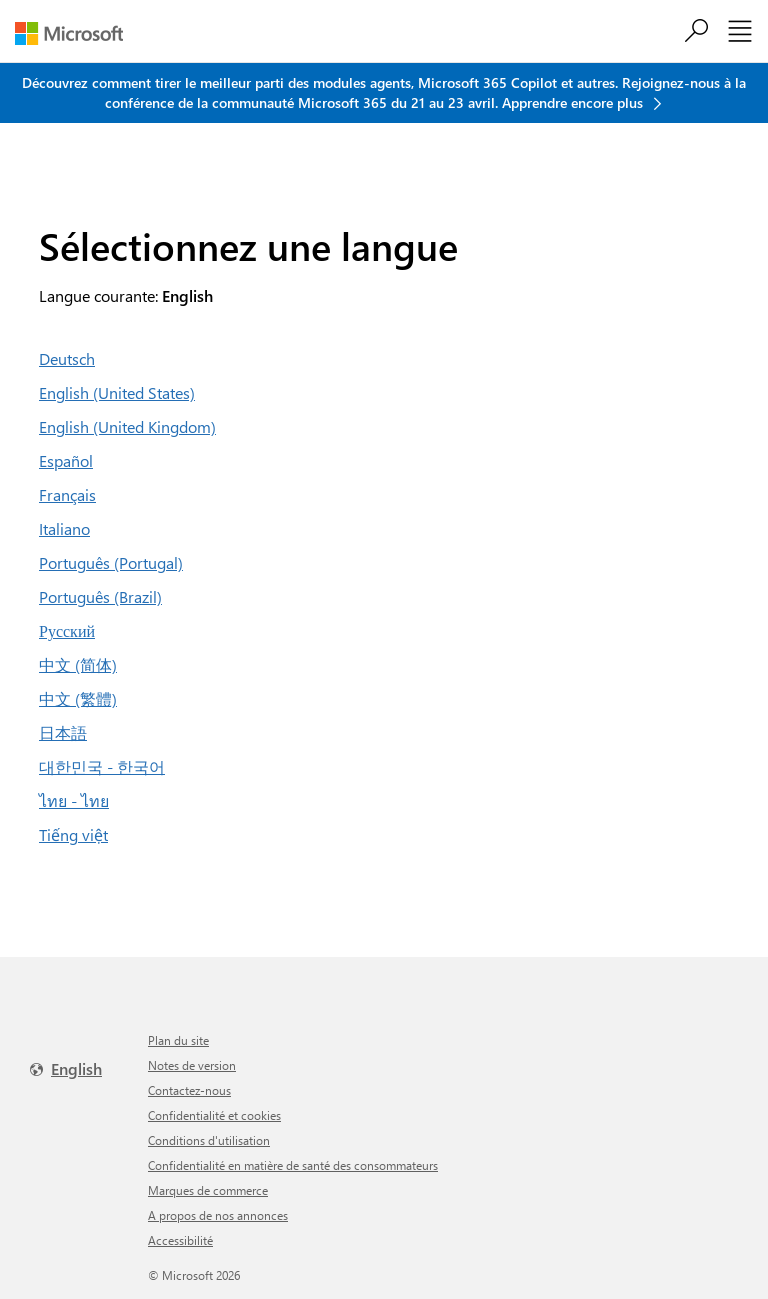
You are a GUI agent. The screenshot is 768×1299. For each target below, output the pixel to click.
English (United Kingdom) (127, 426)
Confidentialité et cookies (214, 1115)
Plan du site (178, 1040)
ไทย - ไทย (74, 800)
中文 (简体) (78, 664)
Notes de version (192, 1065)
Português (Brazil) (100, 596)
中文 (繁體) (78, 698)
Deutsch (67, 358)
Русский (67, 630)
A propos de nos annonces (218, 1215)
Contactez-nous (189, 1090)
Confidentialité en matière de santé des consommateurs (293, 1165)
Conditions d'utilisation (209, 1140)
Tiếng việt (73, 834)
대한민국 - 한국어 (102, 766)
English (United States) (117, 392)
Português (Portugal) (111, 562)
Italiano (64, 528)
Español (66, 460)
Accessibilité (180, 1240)
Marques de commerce (208, 1190)
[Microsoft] (76, 33)
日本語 (63, 732)
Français (67, 494)
